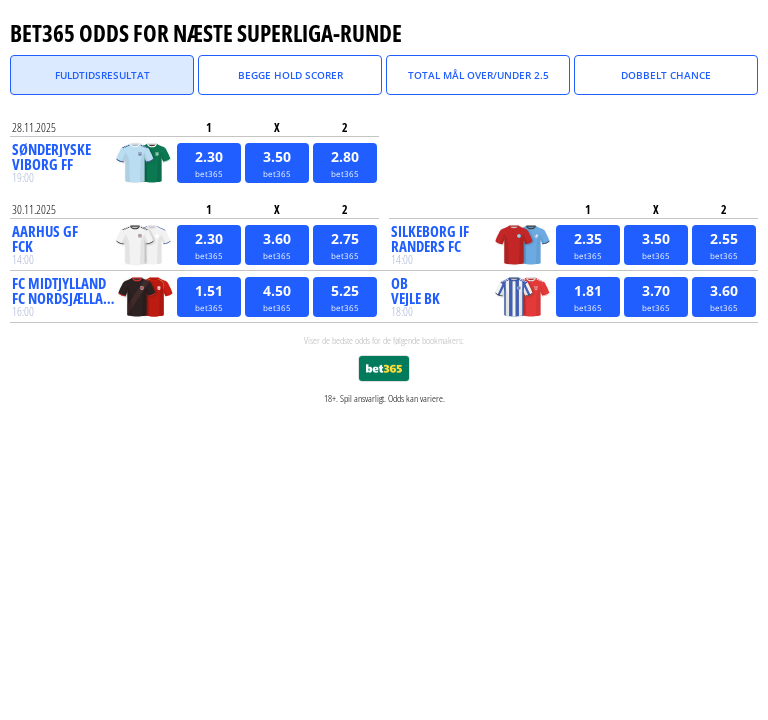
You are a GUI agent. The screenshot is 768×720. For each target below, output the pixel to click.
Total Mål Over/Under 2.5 (478, 75)
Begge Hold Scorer (290, 75)
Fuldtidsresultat (102, 75)
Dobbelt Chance (666, 75)
